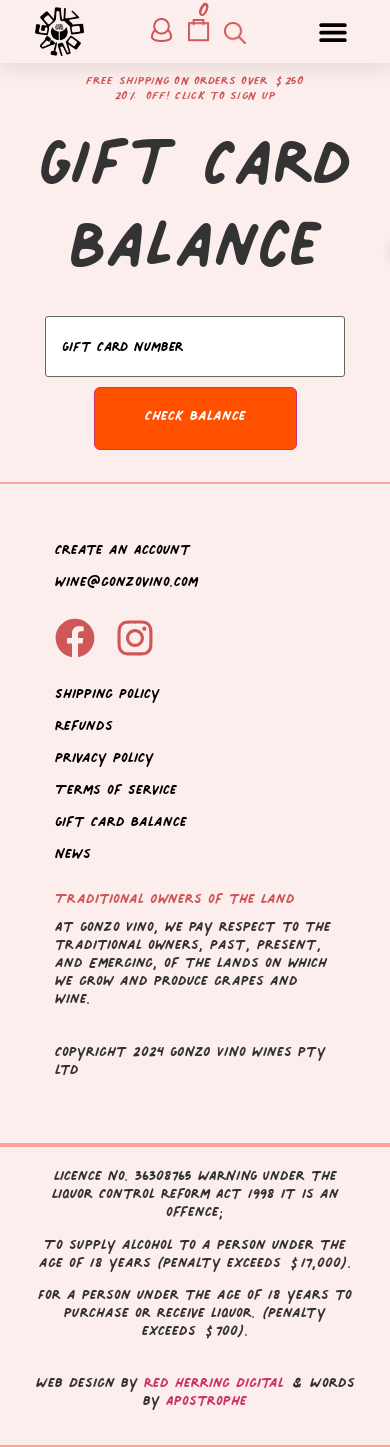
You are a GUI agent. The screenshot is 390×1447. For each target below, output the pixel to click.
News (73, 853)
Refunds (84, 725)
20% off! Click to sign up (195, 95)
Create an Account (123, 549)
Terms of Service (116, 789)
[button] (332, 31)
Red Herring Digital (214, 1382)
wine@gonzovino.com (126, 581)
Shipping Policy (107, 693)
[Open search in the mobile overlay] (233, 31)
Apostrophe (206, 1400)
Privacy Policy (104, 757)
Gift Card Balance (121, 821)
